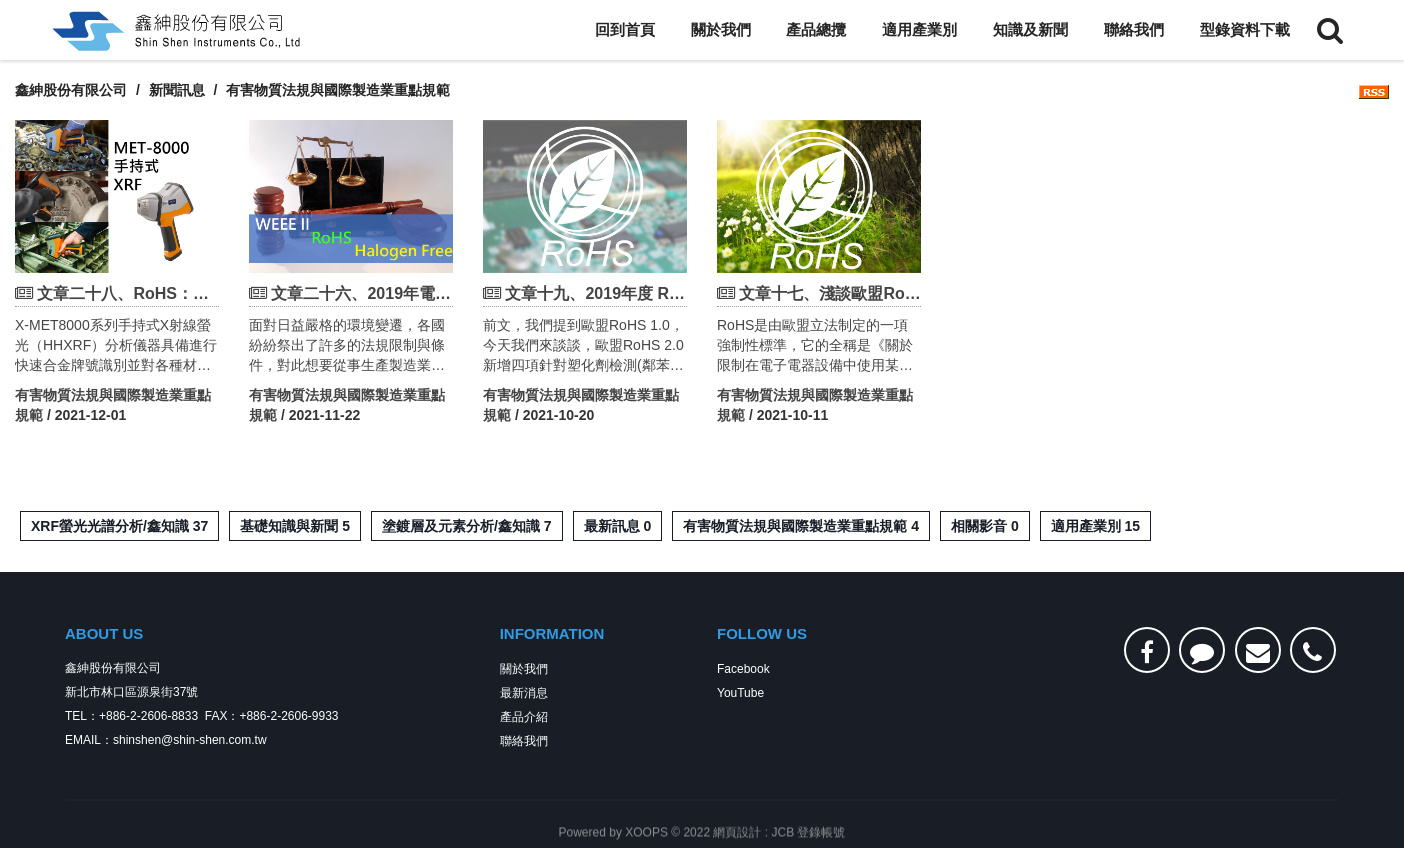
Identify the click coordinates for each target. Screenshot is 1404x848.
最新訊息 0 (618, 526)
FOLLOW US (762, 635)
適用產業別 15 (1095, 526)
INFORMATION (552, 635)
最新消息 (524, 695)
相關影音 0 (985, 526)
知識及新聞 (1030, 29)
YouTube (740, 695)
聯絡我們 (1134, 29)
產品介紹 (524, 719)
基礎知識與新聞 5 (295, 526)
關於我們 (721, 29)
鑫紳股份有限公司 (71, 90)
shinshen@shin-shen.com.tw (190, 742)
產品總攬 (816, 29)
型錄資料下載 (1245, 29)
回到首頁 (625, 29)
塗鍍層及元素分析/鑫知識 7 (467, 526)
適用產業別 (919, 29)
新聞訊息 (177, 90)
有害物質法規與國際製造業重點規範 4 (801, 526)
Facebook (743, 671)
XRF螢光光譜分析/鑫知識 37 (119, 526)
